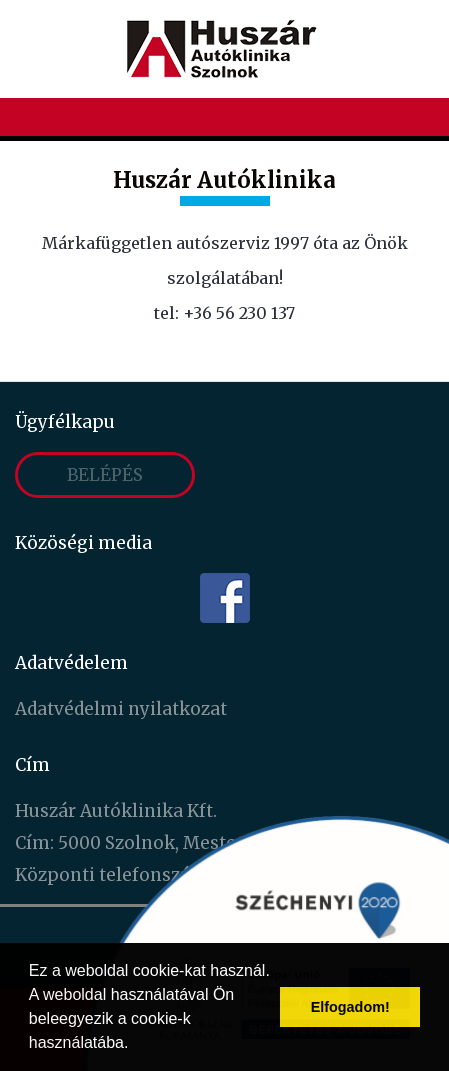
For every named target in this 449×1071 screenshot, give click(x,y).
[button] (136, 1045)
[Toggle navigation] (420, 119)
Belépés (105, 475)
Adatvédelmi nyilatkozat (121, 709)
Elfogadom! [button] (350, 1007)
